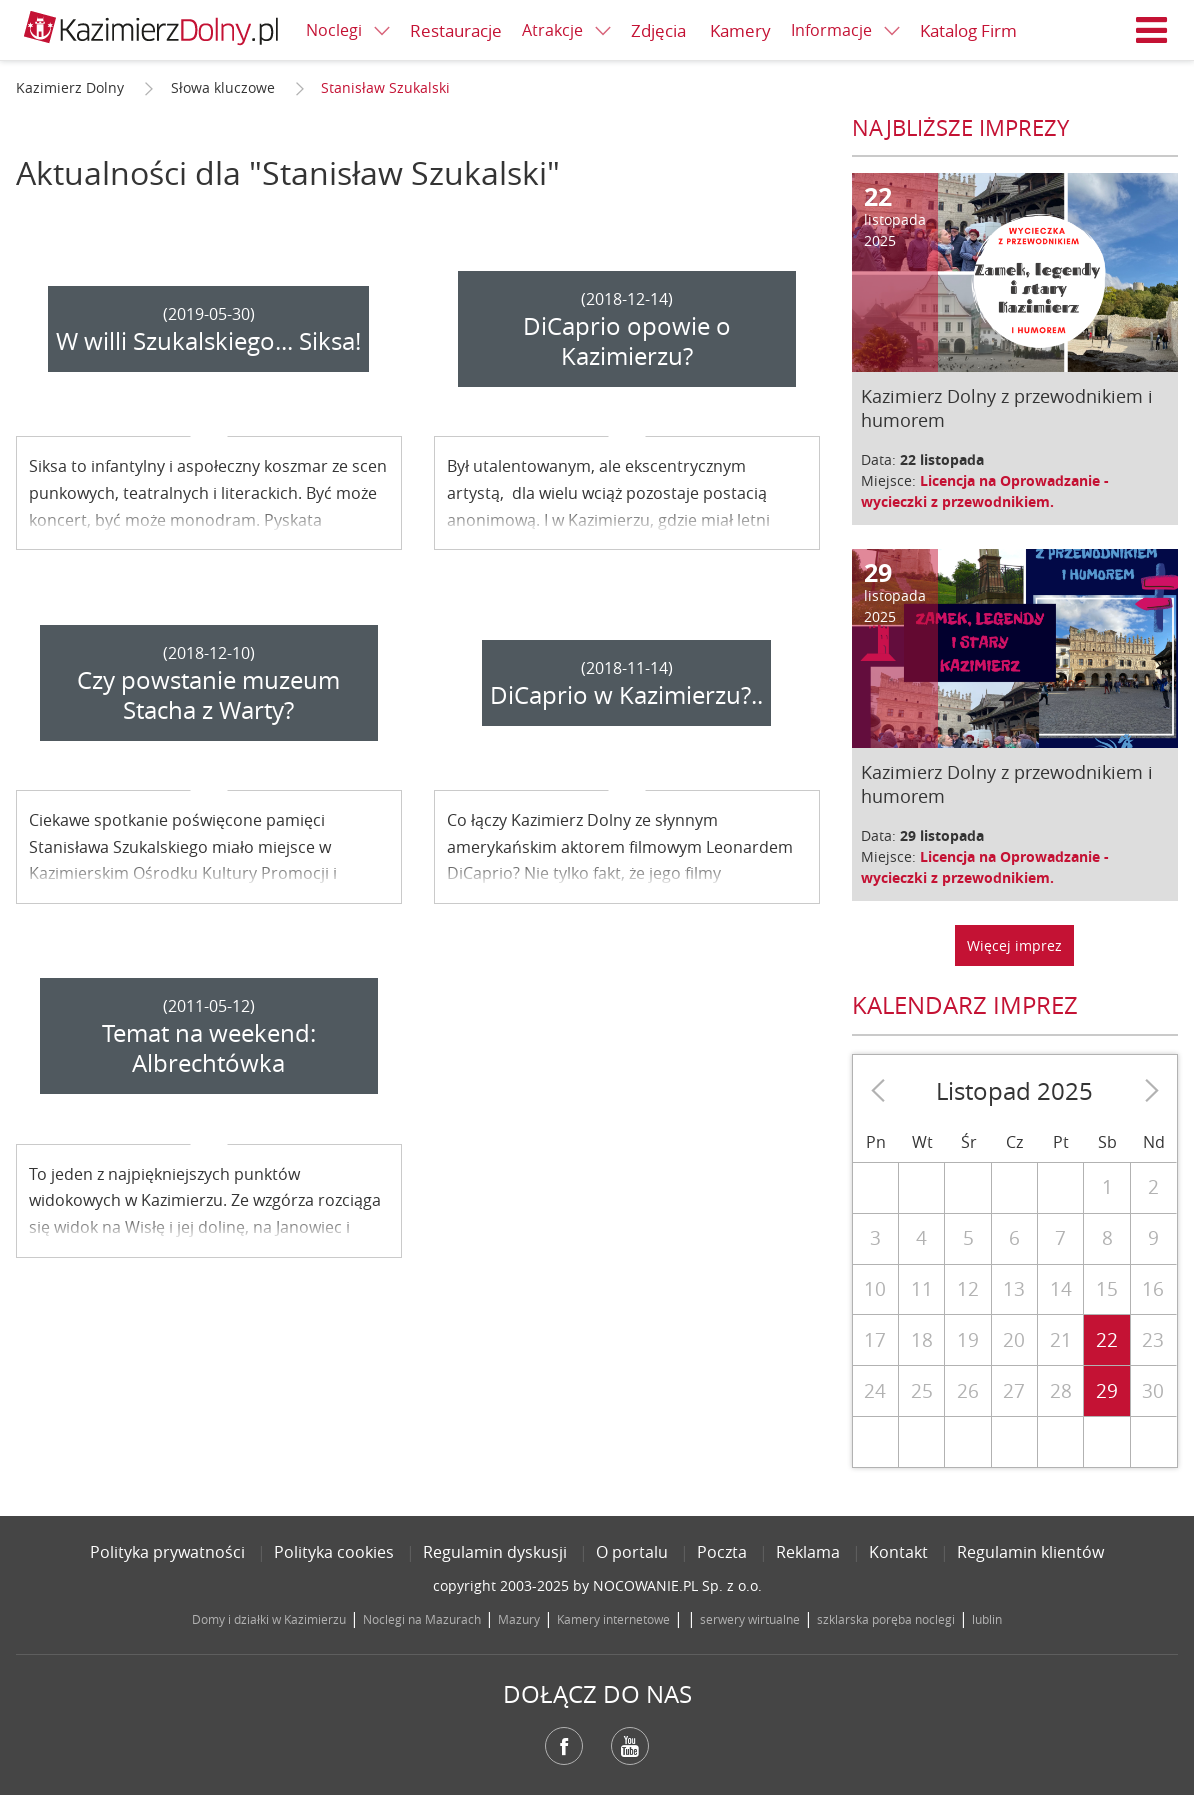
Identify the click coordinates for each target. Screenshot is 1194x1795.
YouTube (630, 1746)
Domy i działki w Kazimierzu (269, 1619)
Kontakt (898, 1552)
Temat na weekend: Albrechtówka (209, 1048)
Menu (1152, 30)
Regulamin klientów (1030, 1552)
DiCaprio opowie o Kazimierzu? (627, 341)
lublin (987, 1619)
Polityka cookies (334, 1552)
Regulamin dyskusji (495, 1552)
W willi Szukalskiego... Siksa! (208, 341)
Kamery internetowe (613, 1619)
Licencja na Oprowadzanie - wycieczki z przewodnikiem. (985, 491)
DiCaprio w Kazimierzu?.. (626, 695)
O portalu (632, 1552)
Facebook (564, 1746)
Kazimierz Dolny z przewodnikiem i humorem (1007, 408)
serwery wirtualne (750, 1619)
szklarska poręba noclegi (886, 1619)
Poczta (722, 1552)
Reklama (808, 1552)
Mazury (519, 1619)
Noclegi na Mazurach (422, 1619)
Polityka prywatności (167, 1552)
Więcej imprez (1014, 945)
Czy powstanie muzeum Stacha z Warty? (208, 695)
